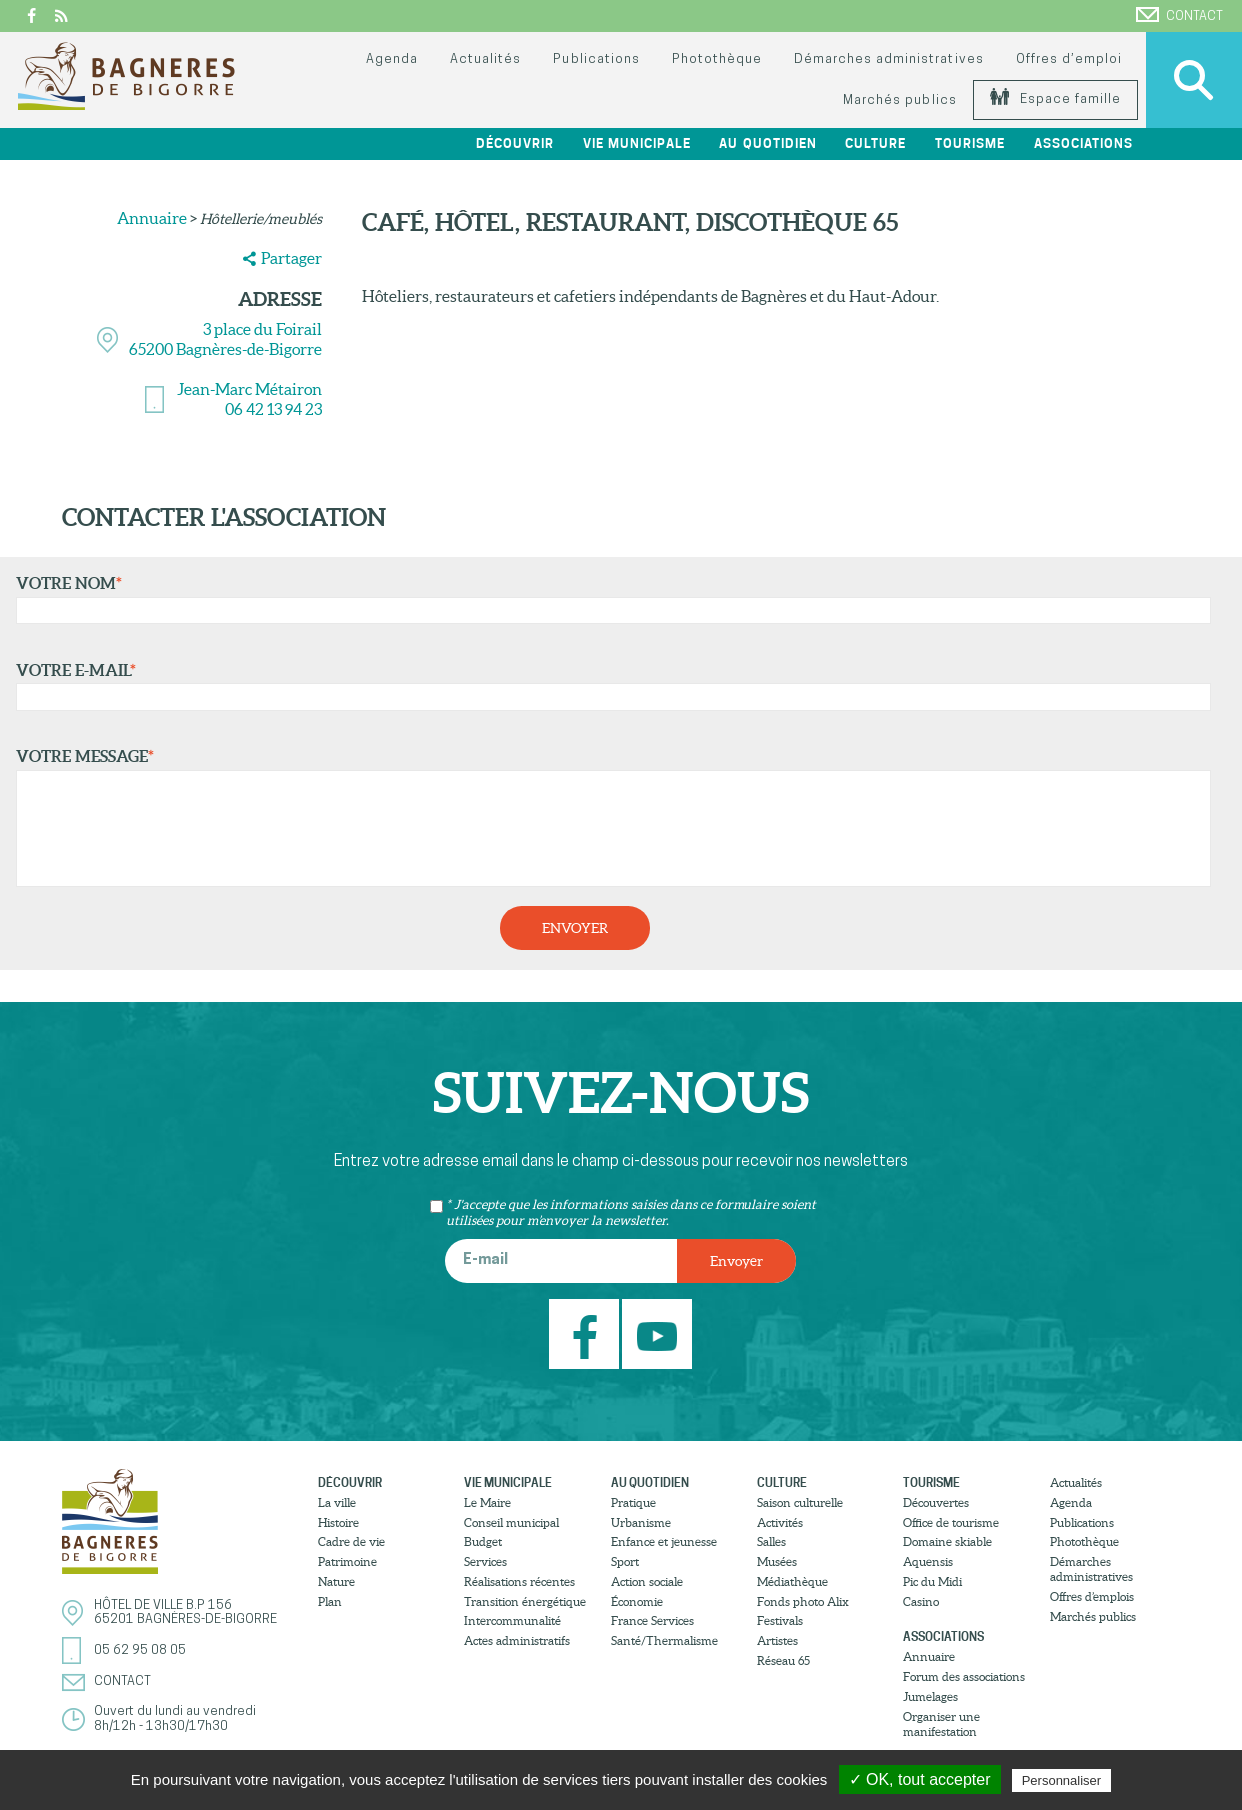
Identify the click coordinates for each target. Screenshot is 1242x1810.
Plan (330, 1601)
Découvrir (515, 143)
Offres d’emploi (1069, 59)
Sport (625, 1561)
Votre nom (609, 599)
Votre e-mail (609, 686)
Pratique (633, 1502)
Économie (637, 1601)
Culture (875, 143)
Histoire (338, 1522)
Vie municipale (637, 143)
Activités (780, 1522)
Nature (336, 1581)
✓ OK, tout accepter (920, 1779)
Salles (771, 1541)
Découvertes (936, 1502)
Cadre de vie (351, 1541)
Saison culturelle (800, 1502)
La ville (337, 1502)
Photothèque (717, 59)
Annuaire (152, 218)
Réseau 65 (783, 1660)
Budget (483, 1541)
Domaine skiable (947, 1541)
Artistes (777, 1640)
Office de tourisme (951, 1522)
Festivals (780, 1620)
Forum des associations (964, 1676)
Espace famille (1055, 99)
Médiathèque (792, 1581)
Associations (1083, 143)
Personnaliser (1062, 1780)
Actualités (485, 59)
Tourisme (970, 143)
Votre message (609, 817)
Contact (1179, 15)
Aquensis (928, 1561)
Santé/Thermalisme (664, 1640)
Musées (777, 1561)
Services (485, 1561)
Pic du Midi (932, 1581)
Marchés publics (899, 100)
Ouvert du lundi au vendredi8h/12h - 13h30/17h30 (175, 1718)
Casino (921, 1601)
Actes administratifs (517, 1640)
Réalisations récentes (519, 1581)
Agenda (392, 59)
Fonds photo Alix (803, 1601)
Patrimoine (347, 1561)
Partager (291, 258)
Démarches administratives (889, 59)
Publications (596, 59)
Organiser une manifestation (941, 1724)
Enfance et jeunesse (664, 1541)
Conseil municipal (511, 1522)
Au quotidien (767, 143)
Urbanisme (641, 1522)
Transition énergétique (525, 1601)
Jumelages (930, 1696)
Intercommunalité (512, 1620)
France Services (652, 1620)
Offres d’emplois (1092, 1596)
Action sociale (647, 1581)
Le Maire (487, 1502)
